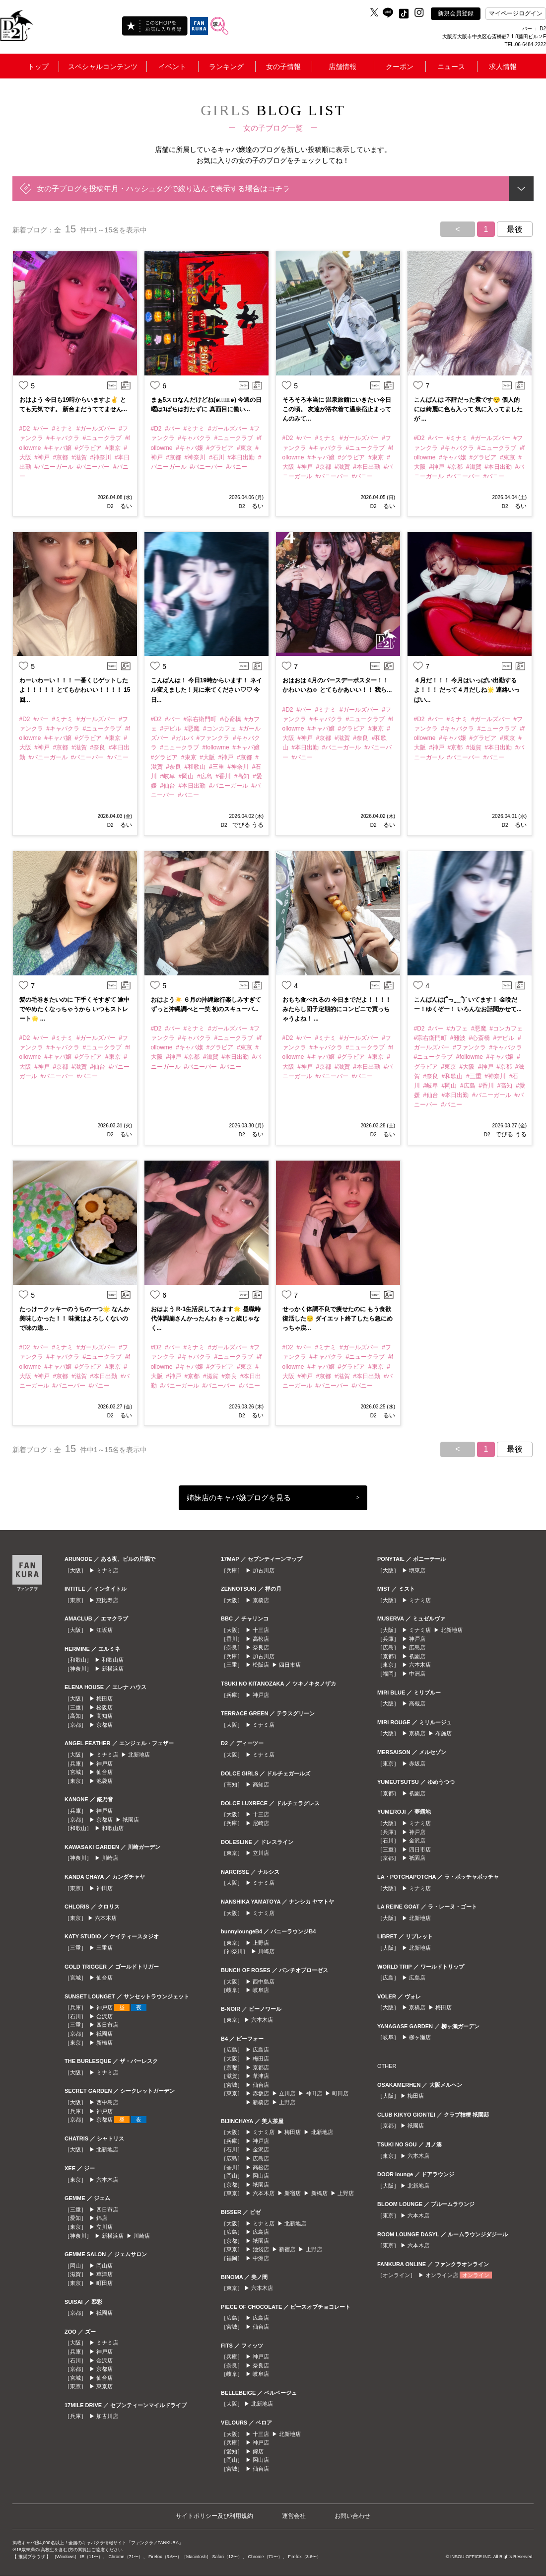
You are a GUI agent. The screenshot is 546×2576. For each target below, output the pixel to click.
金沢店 (104, 2016)
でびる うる (248, 824)
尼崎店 (261, 1823)
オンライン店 (441, 2275)
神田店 (104, 1888)
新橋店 (104, 2043)
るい (125, 506)
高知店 (104, 1716)
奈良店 (261, 1647)
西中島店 (107, 2102)
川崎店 (110, 1858)
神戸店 (104, 1763)
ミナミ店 (107, 1570)
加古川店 (107, 2416)
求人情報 (503, 67)
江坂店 (104, 1630)
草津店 (104, 2274)
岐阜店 (261, 1990)
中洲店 (261, 2258)
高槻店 (417, 1703)
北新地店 (139, 1755)
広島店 (261, 2050)
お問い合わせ (352, 2515)
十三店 (261, 1630)
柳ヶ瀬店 (420, 2037)
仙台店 (104, 1772)
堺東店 (417, 1570)
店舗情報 (342, 67)
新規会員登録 (456, 13)
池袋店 (104, 1781)
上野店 (261, 1943)
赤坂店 (261, 2093)
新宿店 (292, 2193)
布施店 (443, 1733)
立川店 (104, 2227)
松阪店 (104, 1707)
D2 (110, 506)
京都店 (104, 1725)
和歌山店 (113, 1660)
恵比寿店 (107, 1600)
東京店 (104, 2386)
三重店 (104, 1948)
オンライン (475, 2275)
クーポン (399, 67)
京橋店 (261, 1600)
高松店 (261, 1639)
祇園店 (131, 1820)
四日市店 (107, 2025)
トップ (38, 67)
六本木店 (106, 1918)
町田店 (104, 2283)
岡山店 (104, 2266)
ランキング (226, 67)
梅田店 (104, 1698)
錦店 (101, 2218)
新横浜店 (113, 1669)
